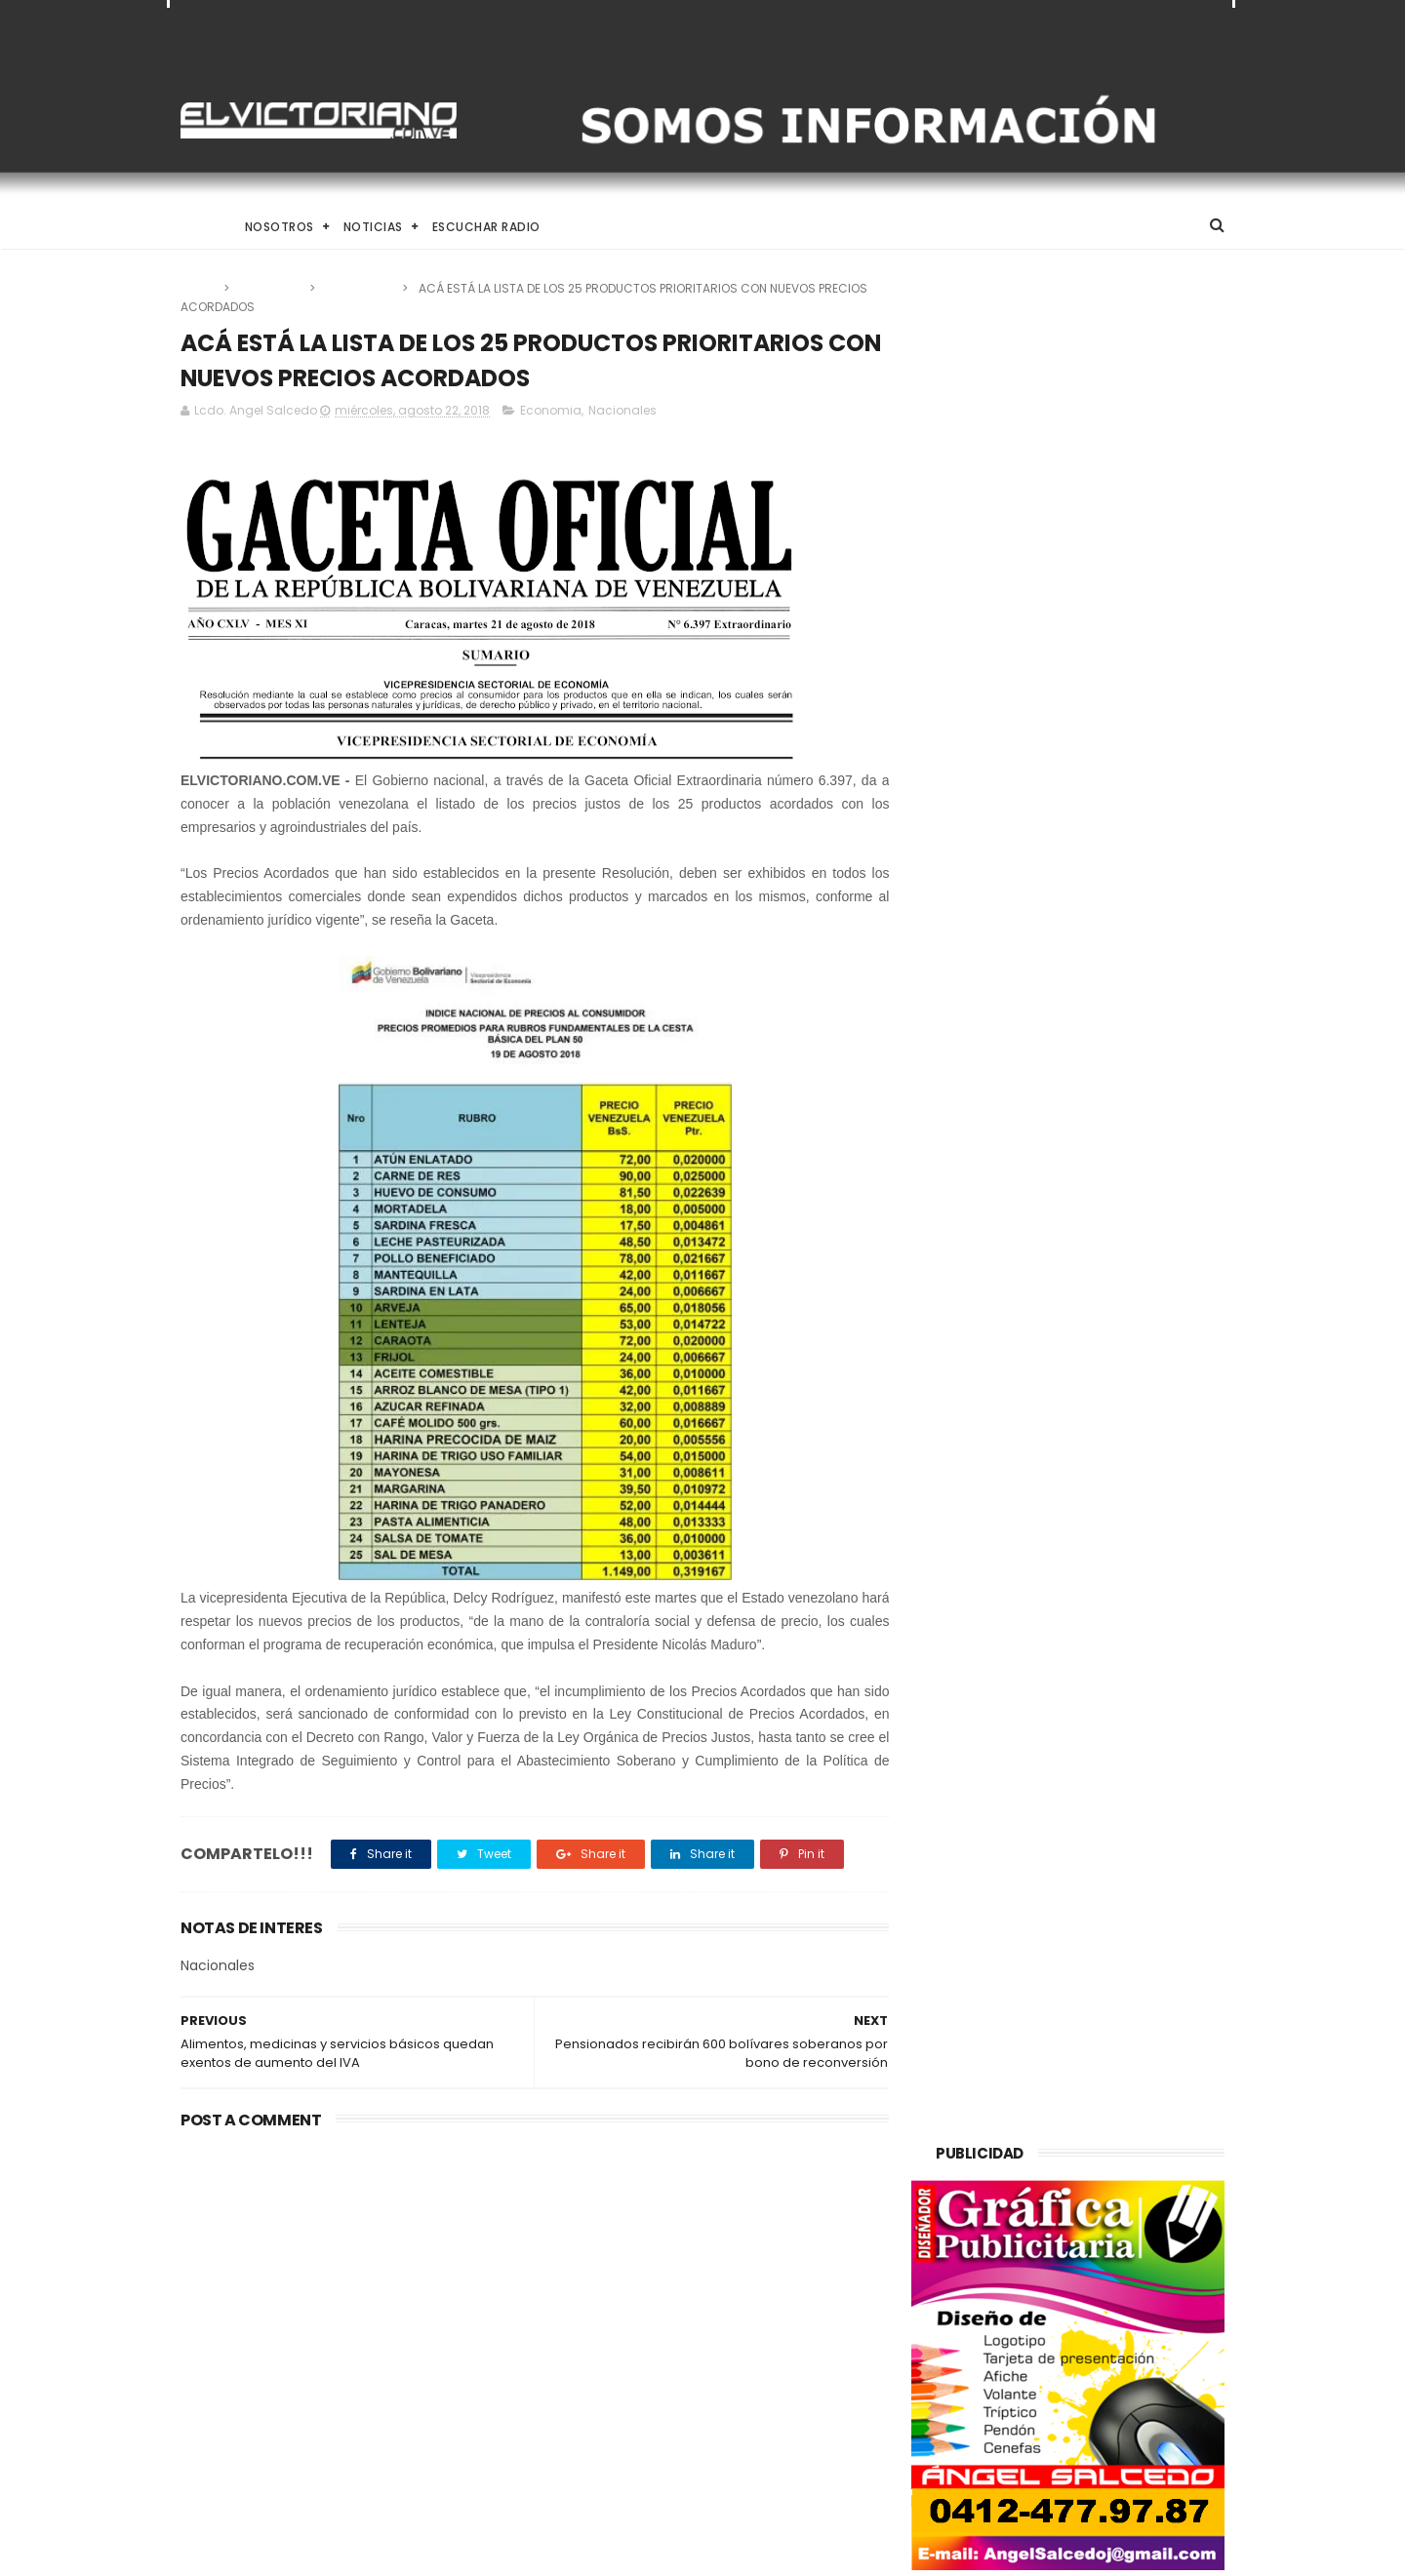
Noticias (373, 226)
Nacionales (360, 288)
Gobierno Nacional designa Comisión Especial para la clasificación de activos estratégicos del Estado (736, 2445)
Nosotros (279, 226)
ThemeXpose (290, 2551)
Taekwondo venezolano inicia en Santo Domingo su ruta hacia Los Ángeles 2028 (753, 2258)
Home (198, 226)
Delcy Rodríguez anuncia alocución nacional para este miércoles (744, 2347)
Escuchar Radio (486, 226)
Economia (270, 288)
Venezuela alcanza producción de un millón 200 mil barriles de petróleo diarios (335, 2268)
